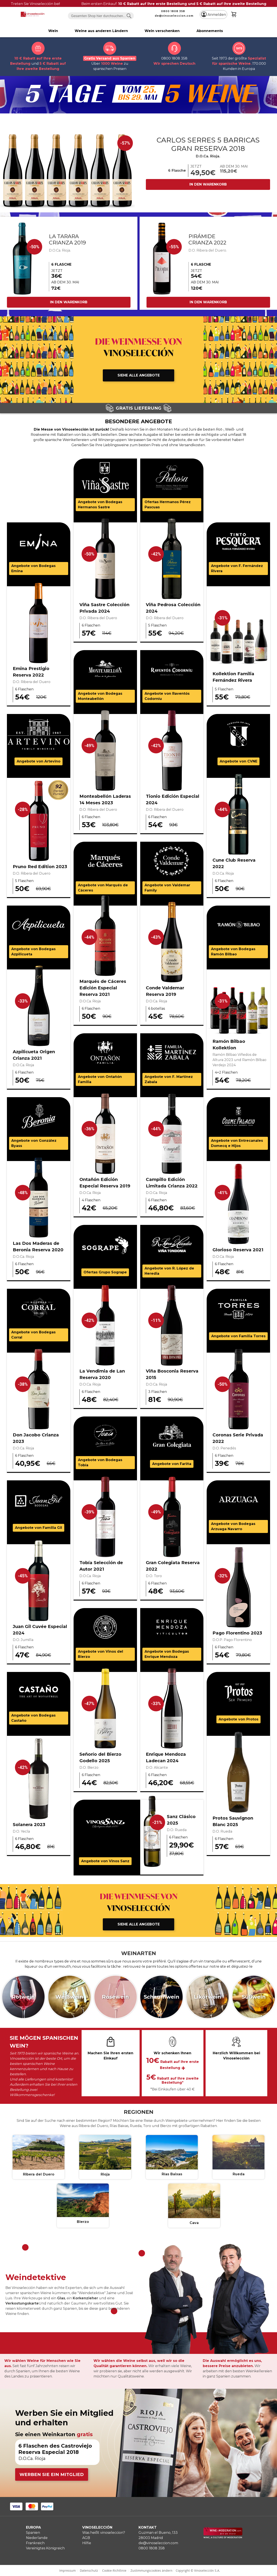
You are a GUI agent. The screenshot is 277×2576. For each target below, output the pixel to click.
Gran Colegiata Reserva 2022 (173, 1566)
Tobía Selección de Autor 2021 (101, 1566)
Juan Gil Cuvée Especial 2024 (40, 1630)
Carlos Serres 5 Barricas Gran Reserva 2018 (208, 144)
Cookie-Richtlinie (114, 2570)
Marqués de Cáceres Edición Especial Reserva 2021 (102, 988)
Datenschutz (89, 2570)
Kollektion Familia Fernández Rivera (233, 677)
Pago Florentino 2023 (237, 1633)
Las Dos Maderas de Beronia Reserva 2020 (38, 1246)
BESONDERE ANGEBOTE (138, 421)
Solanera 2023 (29, 1824)
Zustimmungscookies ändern (151, 2570)
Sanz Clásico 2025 (181, 1820)
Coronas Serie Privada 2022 (238, 1438)
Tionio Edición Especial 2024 (172, 799)
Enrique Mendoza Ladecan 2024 (166, 1757)
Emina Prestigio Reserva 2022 (31, 672)
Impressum (67, 2570)
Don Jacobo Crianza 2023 (36, 1438)
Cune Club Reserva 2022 (234, 863)
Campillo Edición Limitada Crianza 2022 (172, 1183)
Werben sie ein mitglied (51, 2474)
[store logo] (32, 14)
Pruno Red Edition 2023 (40, 866)
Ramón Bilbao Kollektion (229, 1044)
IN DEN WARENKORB (208, 184)
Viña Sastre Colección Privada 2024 (104, 608)
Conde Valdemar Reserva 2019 (165, 991)
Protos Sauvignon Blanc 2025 (233, 1821)
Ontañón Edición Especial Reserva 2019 (104, 1183)
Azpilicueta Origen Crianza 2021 (34, 1055)
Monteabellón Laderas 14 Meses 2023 (105, 799)
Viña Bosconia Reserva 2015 (172, 1374)
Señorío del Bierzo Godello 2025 (100, 1757)
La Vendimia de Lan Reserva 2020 (102, 1374)
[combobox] (101, 15)
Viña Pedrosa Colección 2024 (173, 608)
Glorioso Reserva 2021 (238, 1249)
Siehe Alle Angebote (139, 375)
